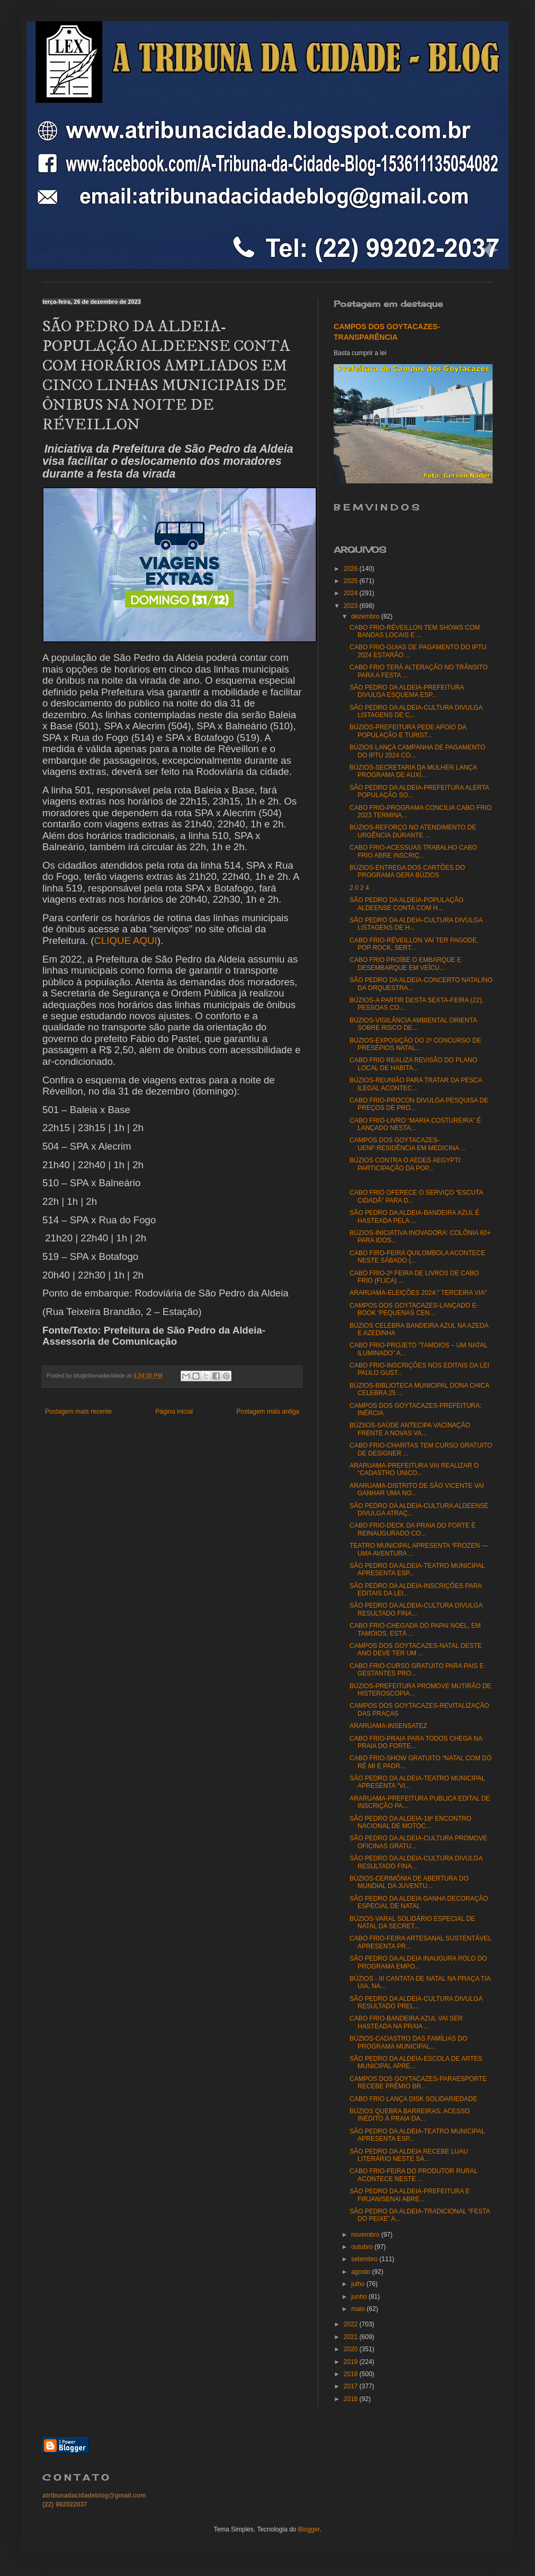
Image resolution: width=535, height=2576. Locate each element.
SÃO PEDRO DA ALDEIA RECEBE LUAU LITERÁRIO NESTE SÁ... (409, 2155)
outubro (362, 2247)
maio (359, 2309)
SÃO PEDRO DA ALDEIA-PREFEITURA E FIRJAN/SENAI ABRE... (410, 2194)
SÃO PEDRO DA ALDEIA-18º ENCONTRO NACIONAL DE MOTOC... (410, 1822)
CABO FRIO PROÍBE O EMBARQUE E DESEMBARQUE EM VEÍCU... (405, 963)
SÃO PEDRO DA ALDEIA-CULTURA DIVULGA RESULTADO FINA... (416, 1609)
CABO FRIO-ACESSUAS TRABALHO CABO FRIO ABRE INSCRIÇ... (413, 851)
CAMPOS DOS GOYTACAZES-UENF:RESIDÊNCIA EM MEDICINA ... (408, 1143)
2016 (352, 2399)
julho (359, 2284)
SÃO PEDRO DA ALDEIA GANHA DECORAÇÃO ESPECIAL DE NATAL (419, 1902)
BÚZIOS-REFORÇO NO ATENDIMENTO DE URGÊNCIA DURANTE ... (413, 831)
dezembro (366, 616)
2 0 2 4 (359, 888)
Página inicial (174, 1411)
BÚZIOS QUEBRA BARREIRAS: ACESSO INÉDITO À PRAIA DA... (410, 2114)
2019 (352, 2362)
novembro (366, 2234)
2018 (352, 2374)
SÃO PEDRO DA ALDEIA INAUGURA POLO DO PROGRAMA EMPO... (418, 1962)
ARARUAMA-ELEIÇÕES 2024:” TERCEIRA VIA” (418, 1292)
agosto (361, 2271)
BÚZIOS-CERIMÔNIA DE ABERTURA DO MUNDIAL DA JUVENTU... (409, 1882)
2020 (352, 2349)
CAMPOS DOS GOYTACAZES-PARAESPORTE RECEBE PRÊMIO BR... (418, 2082)
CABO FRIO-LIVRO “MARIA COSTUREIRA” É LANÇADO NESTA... (415, 1124)
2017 (352, 2386)
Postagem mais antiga (267, 1411)
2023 (352, 606)
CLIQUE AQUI (125, 940)
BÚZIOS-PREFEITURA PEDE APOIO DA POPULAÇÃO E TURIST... (408, 731)
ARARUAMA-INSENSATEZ (388, 1726)
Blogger (309, 2529)
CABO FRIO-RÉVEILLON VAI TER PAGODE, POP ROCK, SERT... (414, 944)
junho (360, 2296)
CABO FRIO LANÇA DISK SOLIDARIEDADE (413, 2099)
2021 (352, 2337)
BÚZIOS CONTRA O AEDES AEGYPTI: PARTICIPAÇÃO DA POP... (406, 1164)
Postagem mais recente (78, 1411)
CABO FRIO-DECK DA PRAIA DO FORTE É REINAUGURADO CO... (413, 1529)
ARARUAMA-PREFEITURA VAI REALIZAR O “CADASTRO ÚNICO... (414, 1469)
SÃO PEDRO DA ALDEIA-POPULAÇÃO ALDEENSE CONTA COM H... (406, 903)
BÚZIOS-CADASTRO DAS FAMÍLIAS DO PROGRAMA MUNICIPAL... (408, 2042)
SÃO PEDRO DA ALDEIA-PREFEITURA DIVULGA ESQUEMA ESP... (406, 691)
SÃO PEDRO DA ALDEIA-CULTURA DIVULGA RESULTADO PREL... (416, 2002)
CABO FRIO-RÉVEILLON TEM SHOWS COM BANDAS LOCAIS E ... (415, 631)
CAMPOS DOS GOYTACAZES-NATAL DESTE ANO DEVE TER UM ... (416, 1649)
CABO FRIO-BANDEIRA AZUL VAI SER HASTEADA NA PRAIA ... (406, 2022)
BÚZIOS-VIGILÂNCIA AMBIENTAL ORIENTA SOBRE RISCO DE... (413, 1024)
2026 (352, 568)
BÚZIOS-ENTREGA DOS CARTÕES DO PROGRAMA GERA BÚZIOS (407, 871)
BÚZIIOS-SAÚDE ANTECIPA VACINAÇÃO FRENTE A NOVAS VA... (410, 1429)
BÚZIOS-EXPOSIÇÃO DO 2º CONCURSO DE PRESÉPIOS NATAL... (415, 1044)
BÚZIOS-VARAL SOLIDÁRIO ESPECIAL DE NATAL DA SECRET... (412, 1922)
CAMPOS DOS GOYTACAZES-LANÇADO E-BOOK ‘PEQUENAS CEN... (414, 1309)
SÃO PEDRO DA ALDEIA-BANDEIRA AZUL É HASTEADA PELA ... (414, 1216)
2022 (352, 2324)
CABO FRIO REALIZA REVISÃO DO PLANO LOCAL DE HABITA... (413, 1063)
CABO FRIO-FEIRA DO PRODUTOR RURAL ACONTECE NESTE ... (413, 2174)
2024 (352, 593)
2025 (352, 581)
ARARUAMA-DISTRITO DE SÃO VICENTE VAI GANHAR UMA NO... (417, 1489)
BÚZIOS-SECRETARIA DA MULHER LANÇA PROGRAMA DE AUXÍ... (413, 771)
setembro (365, 2259)
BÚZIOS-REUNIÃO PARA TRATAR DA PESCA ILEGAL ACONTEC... (416, 1084)
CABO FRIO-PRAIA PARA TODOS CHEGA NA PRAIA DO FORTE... (416, 1742)
